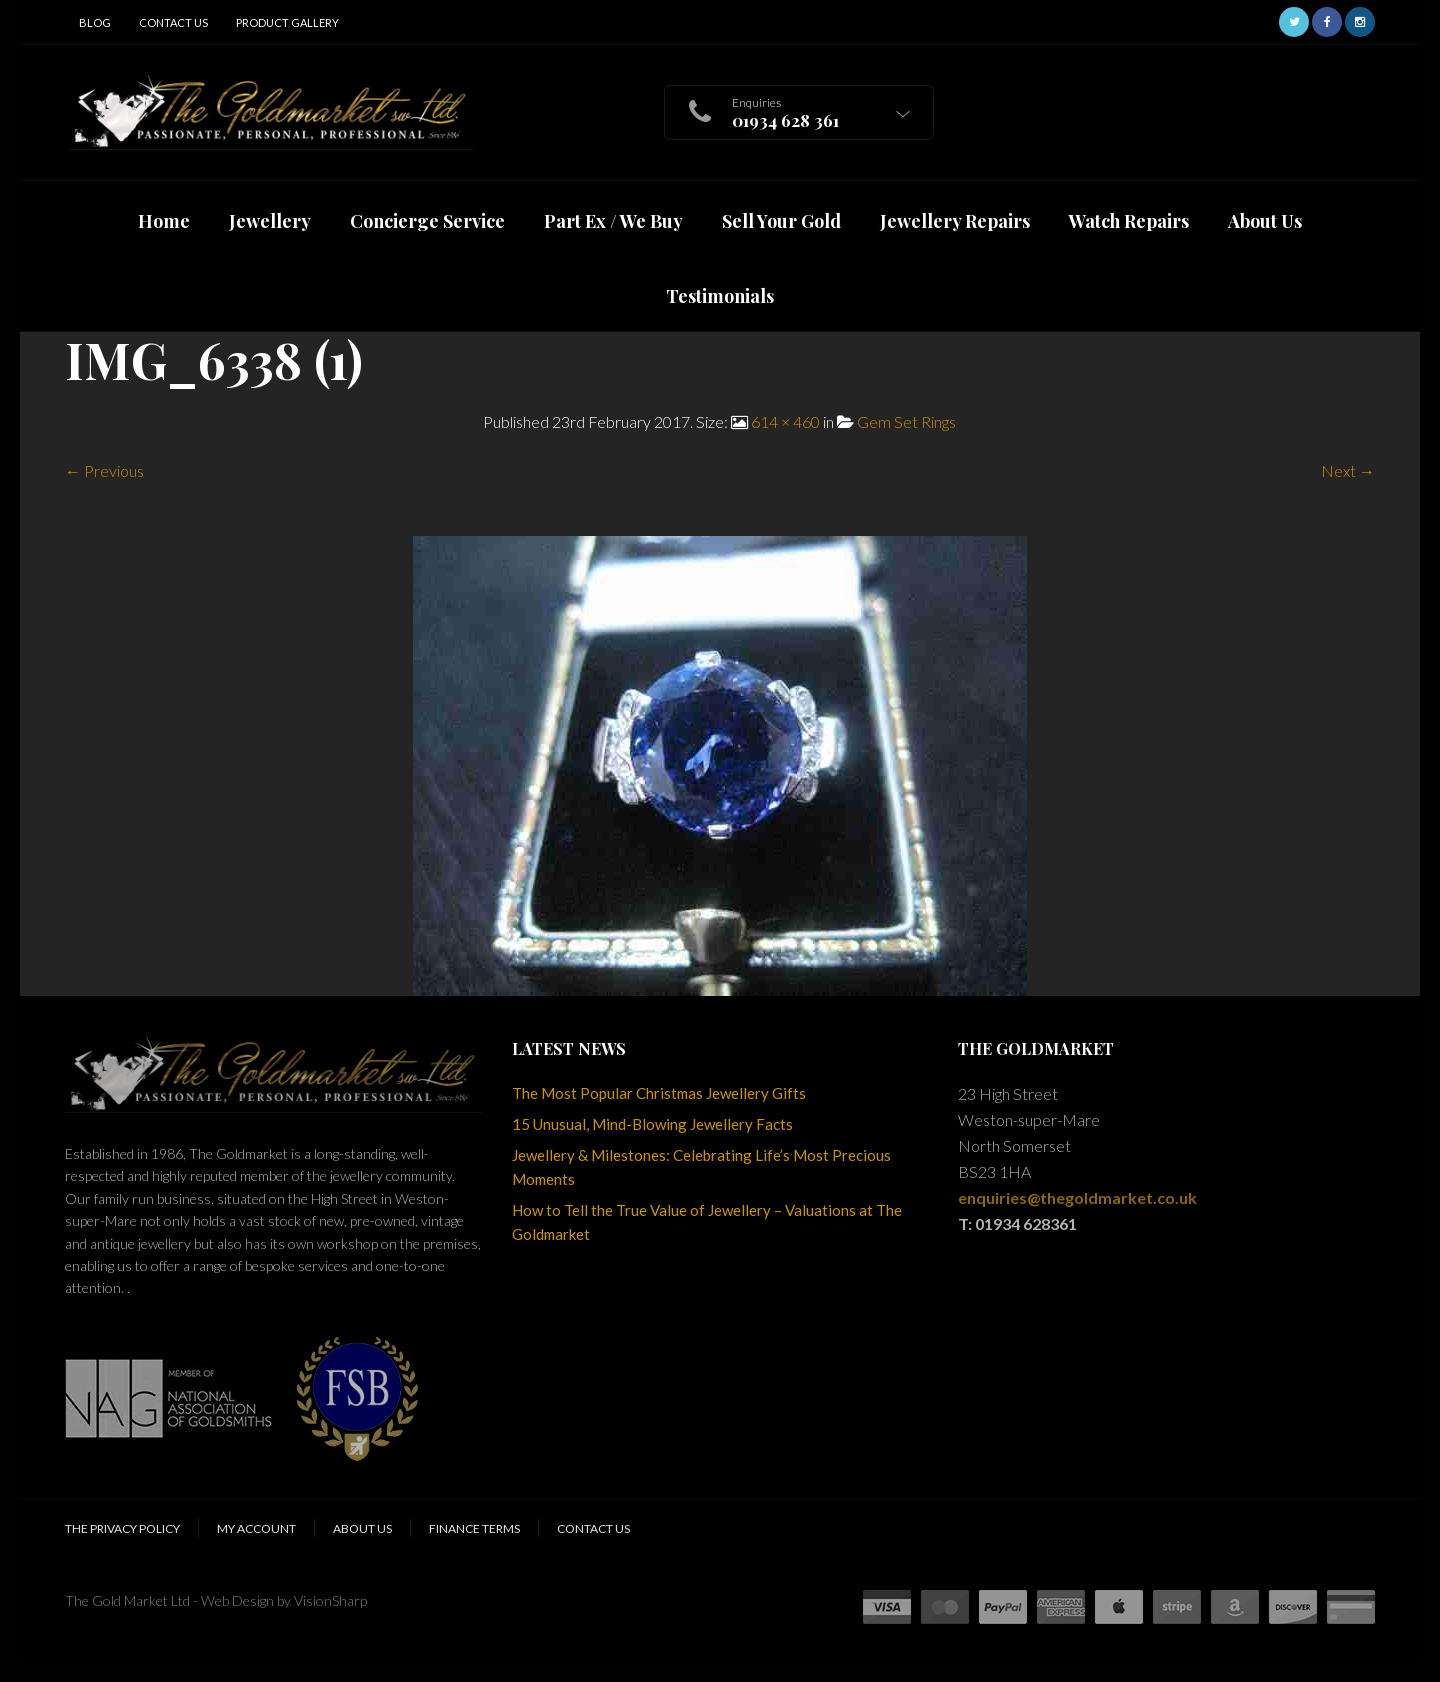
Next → (1348, 470)
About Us (362, 1528)
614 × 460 (785, 421)
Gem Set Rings (906, 421)
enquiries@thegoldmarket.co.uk (1077, 1197)
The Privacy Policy (122, 1528)
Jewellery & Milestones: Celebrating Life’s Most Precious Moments (701, 1167)
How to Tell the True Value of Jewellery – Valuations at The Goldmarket (707, 1222)
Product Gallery (287, 22)
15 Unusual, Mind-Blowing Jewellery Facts (652, 1124)
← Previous (104, 470)
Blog (95, 22)
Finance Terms (474, 1528)
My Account (256, 1528)
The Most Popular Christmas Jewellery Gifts (659, 1093)
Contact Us (173, 22)
